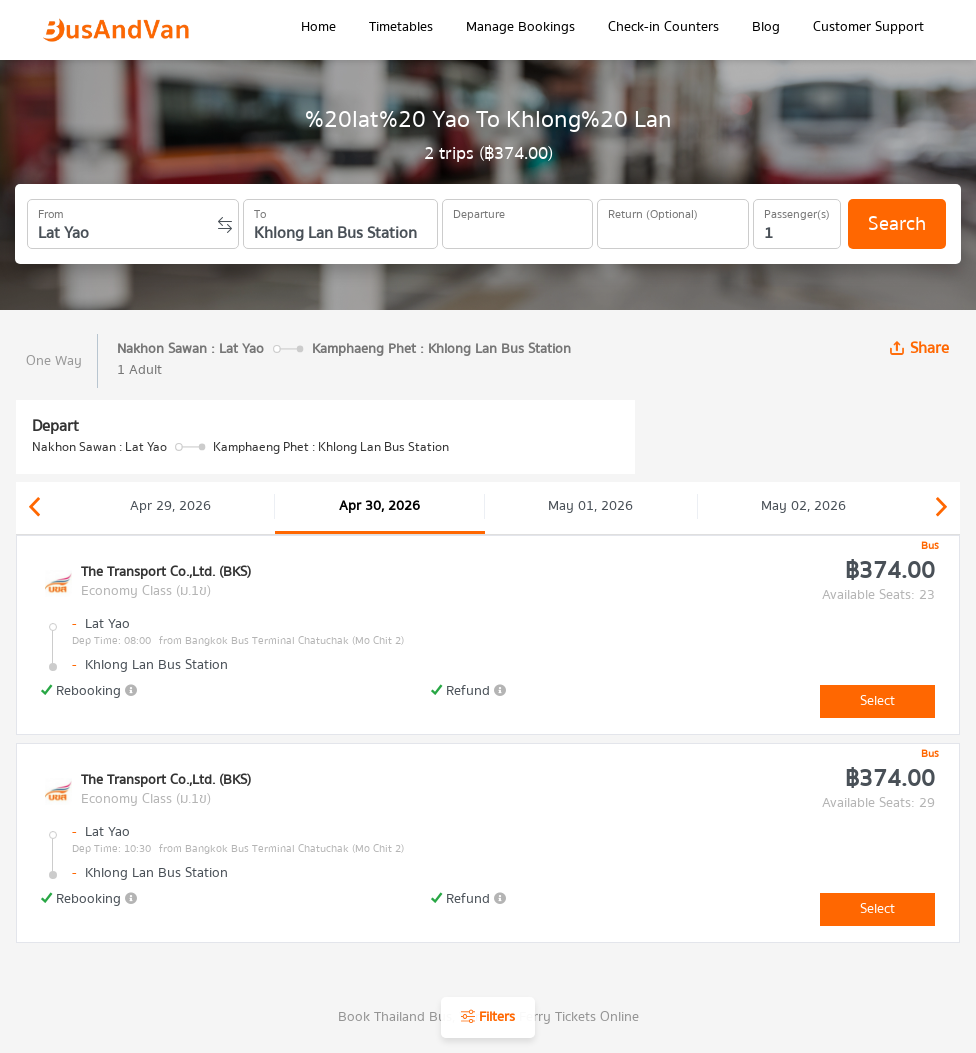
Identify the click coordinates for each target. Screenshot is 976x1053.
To (260, 211)
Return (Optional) (653, 211)
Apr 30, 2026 (379, 506)
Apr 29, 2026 (170, 506)
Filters (488, 1017)
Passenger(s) (797, 211)
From (51, 211)
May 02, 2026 (803, 506)
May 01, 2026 (590, 506)
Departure (479, 211)
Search (897, 223)
